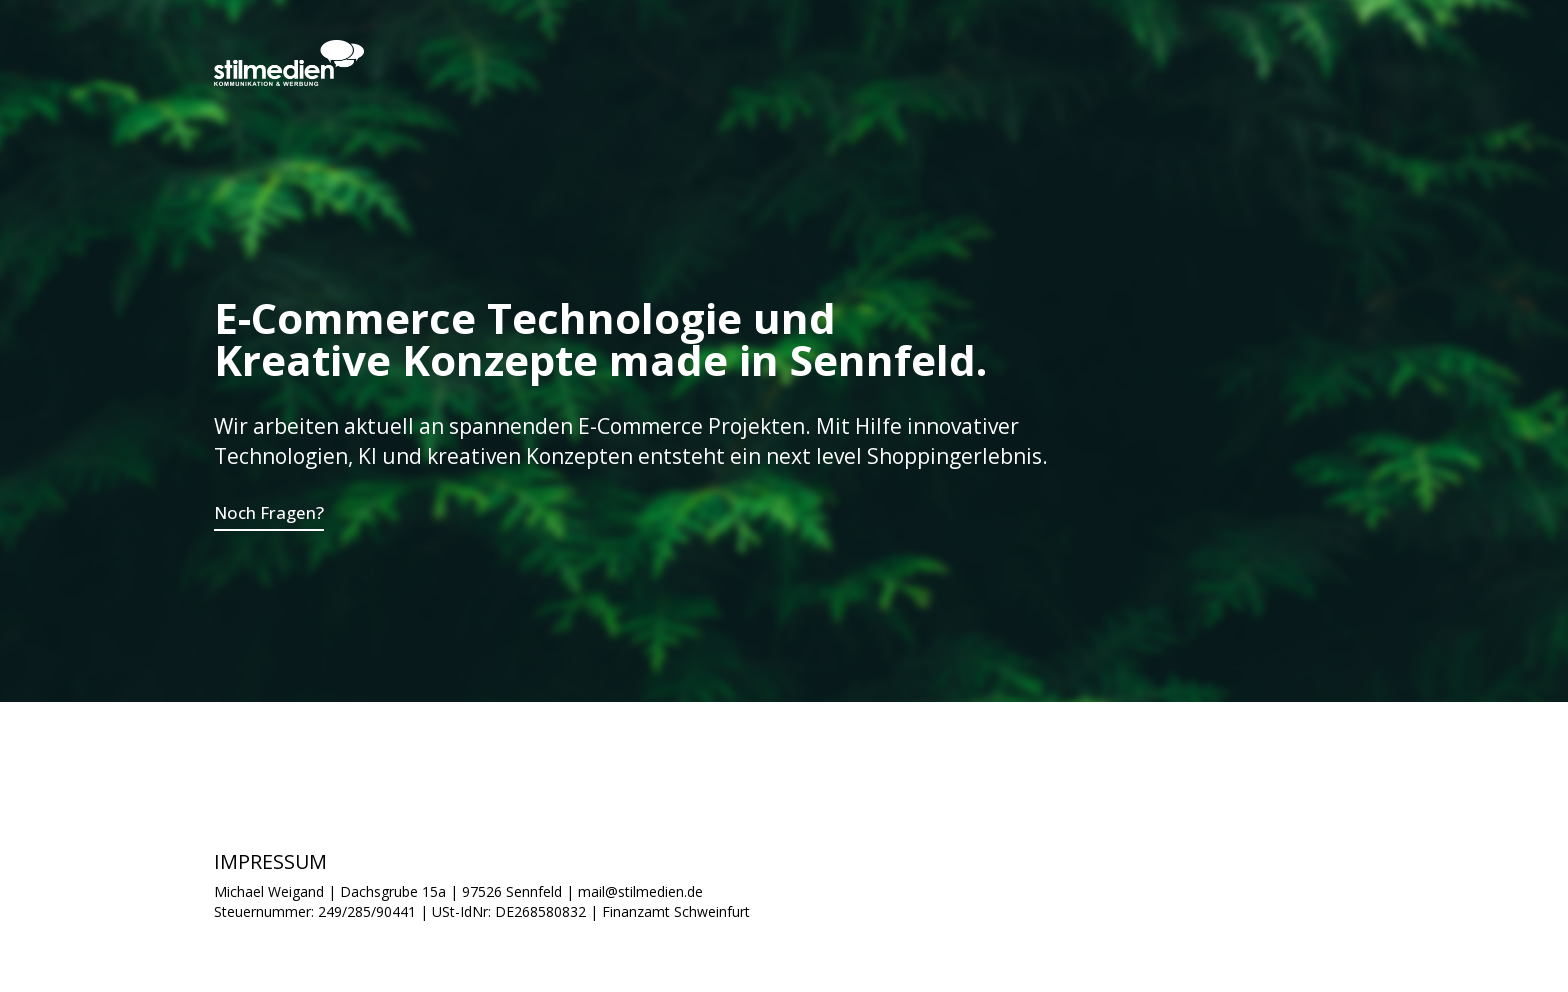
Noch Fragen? (269, 512)
